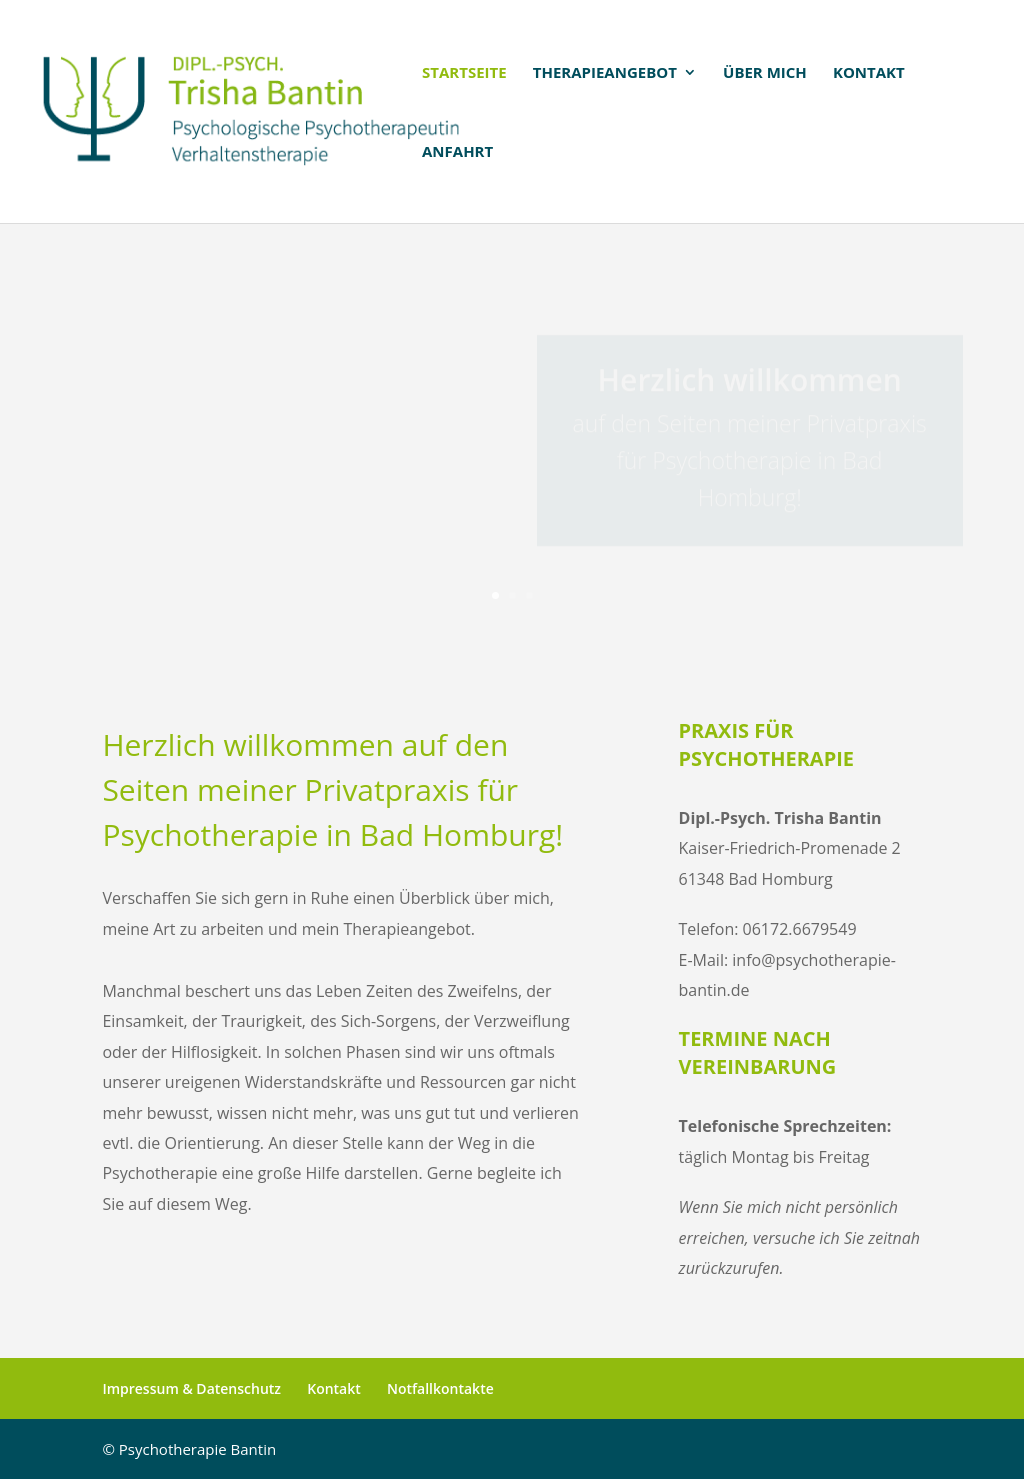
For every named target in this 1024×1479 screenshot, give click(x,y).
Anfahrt (457, 152)
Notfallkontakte (440, 1388)
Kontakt (869, 73)
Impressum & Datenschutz (191, 1388)
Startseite (464, 73)
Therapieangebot (605, 73)
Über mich (765, 73)
